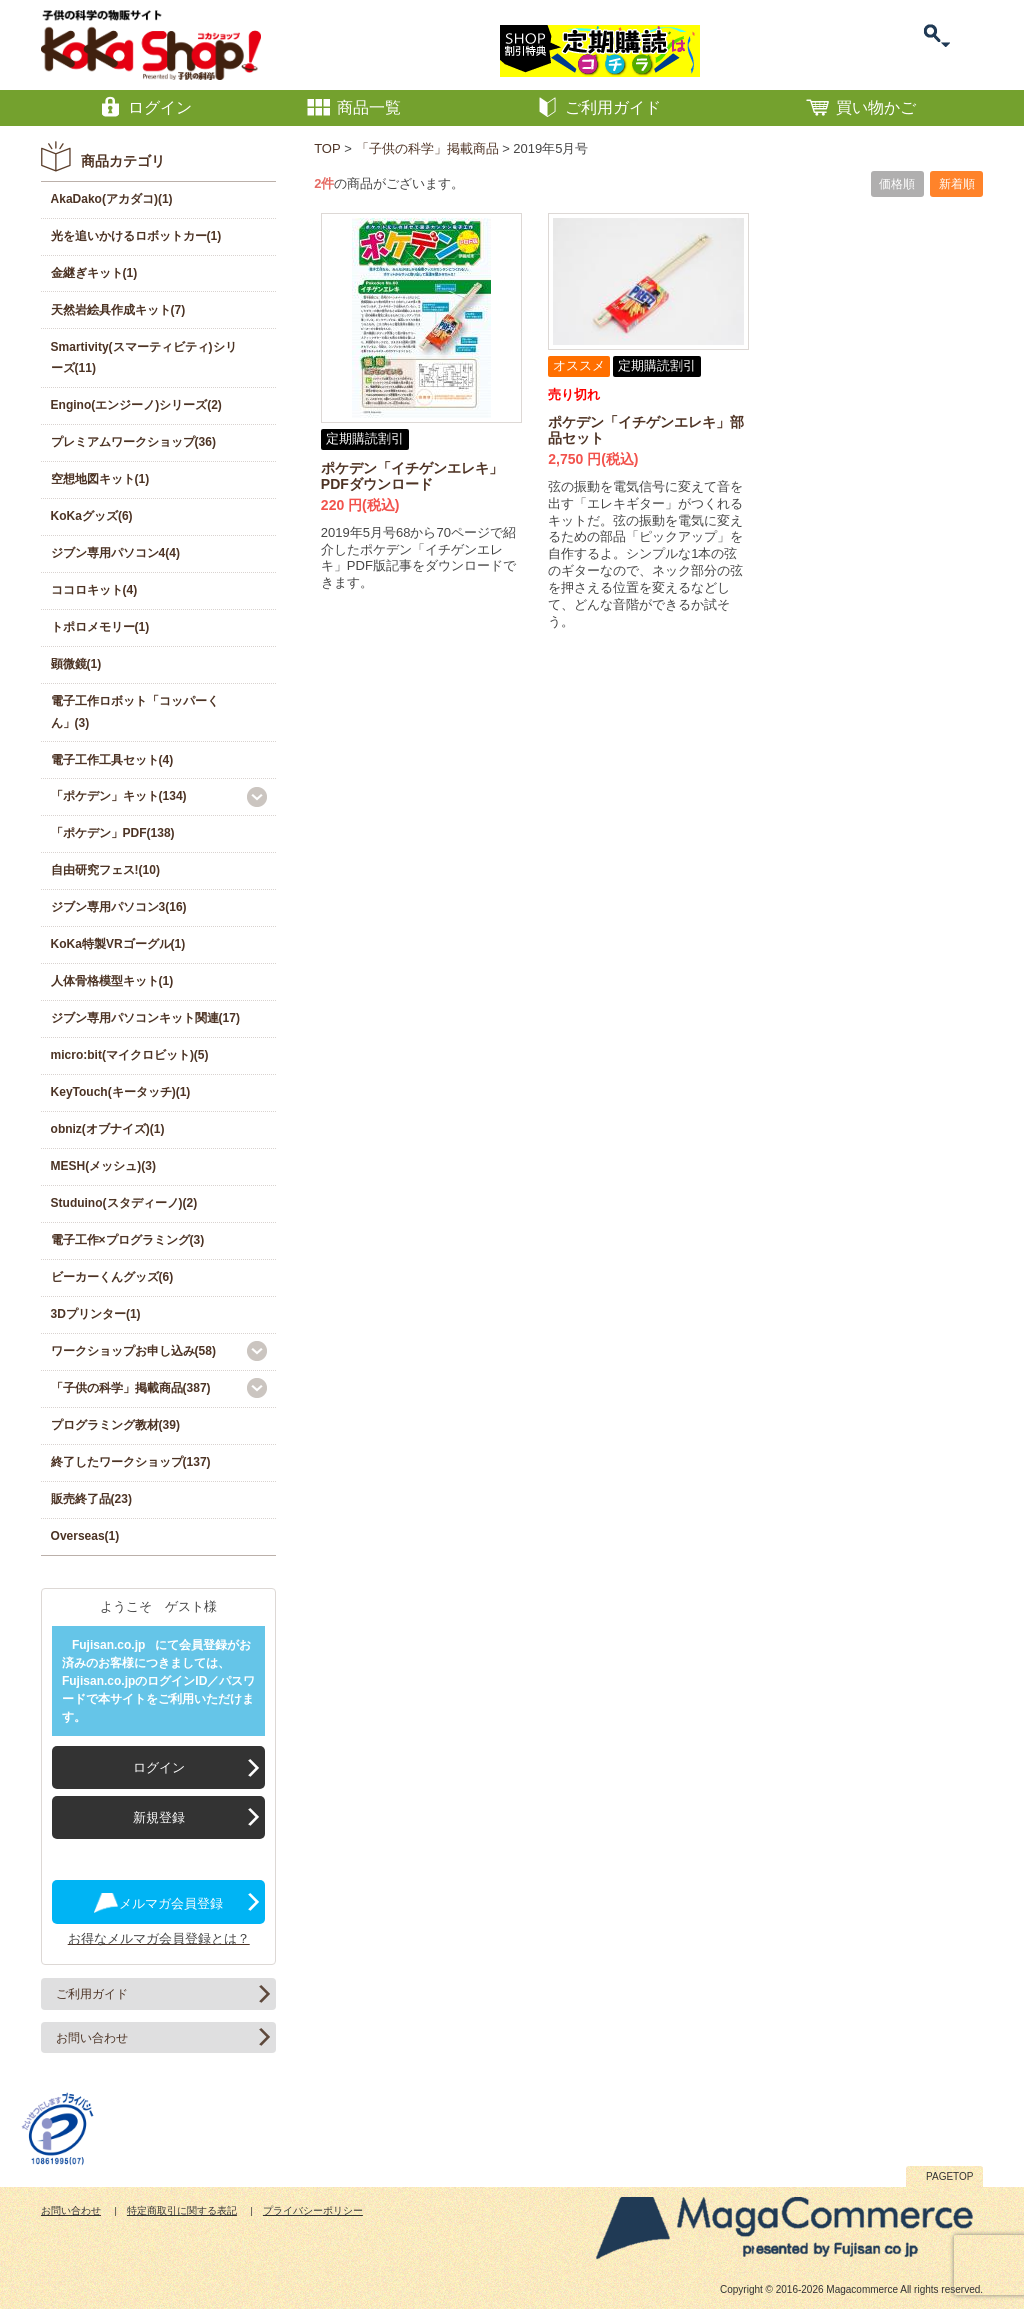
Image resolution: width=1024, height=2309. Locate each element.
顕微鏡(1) (76, 664)
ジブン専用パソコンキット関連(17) (145, 1018)
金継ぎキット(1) (94, 273)
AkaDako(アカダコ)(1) (112, 199)
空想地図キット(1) (100, 479)
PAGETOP (949, 2176)
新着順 (957, 184)
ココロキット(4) (94, 590)
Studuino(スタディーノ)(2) (124, 1203)
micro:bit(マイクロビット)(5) (130, 1055)
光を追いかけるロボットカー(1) (136, 236)
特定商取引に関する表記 (182, 2210)
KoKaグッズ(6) (92, 516)
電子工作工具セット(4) (112, 760)
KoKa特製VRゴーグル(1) (118, 944)
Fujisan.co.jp (108, 1645)
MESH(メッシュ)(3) (103, 1166)
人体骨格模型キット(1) (112, 981)
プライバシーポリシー (313, 2210)
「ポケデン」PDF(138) (113, 833)
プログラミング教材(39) (115, 1425)
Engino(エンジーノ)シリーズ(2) (136, 405)
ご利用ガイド (92, 1994)
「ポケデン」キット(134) (119, 796)
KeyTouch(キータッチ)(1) (121, 1092)
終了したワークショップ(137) (131, 1462)
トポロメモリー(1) (100, 627)
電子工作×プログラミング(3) (128, 1240)
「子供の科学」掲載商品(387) (131, 1388)
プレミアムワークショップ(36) (133, 442)
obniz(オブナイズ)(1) (108, 1129)
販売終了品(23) (91, 1499)
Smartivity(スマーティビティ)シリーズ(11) (144, 358)
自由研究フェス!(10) (105, 870)
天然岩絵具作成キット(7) (118, 310)
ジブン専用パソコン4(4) (115, 553)
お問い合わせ (92, 2038)
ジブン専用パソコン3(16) (119, 907)
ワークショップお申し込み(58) (133, 1351)
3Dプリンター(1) (96, 1314)
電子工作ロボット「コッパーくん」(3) (135, 712)
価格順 (897, 184)
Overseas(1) (85, 1536)
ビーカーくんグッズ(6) (112, 1277)
